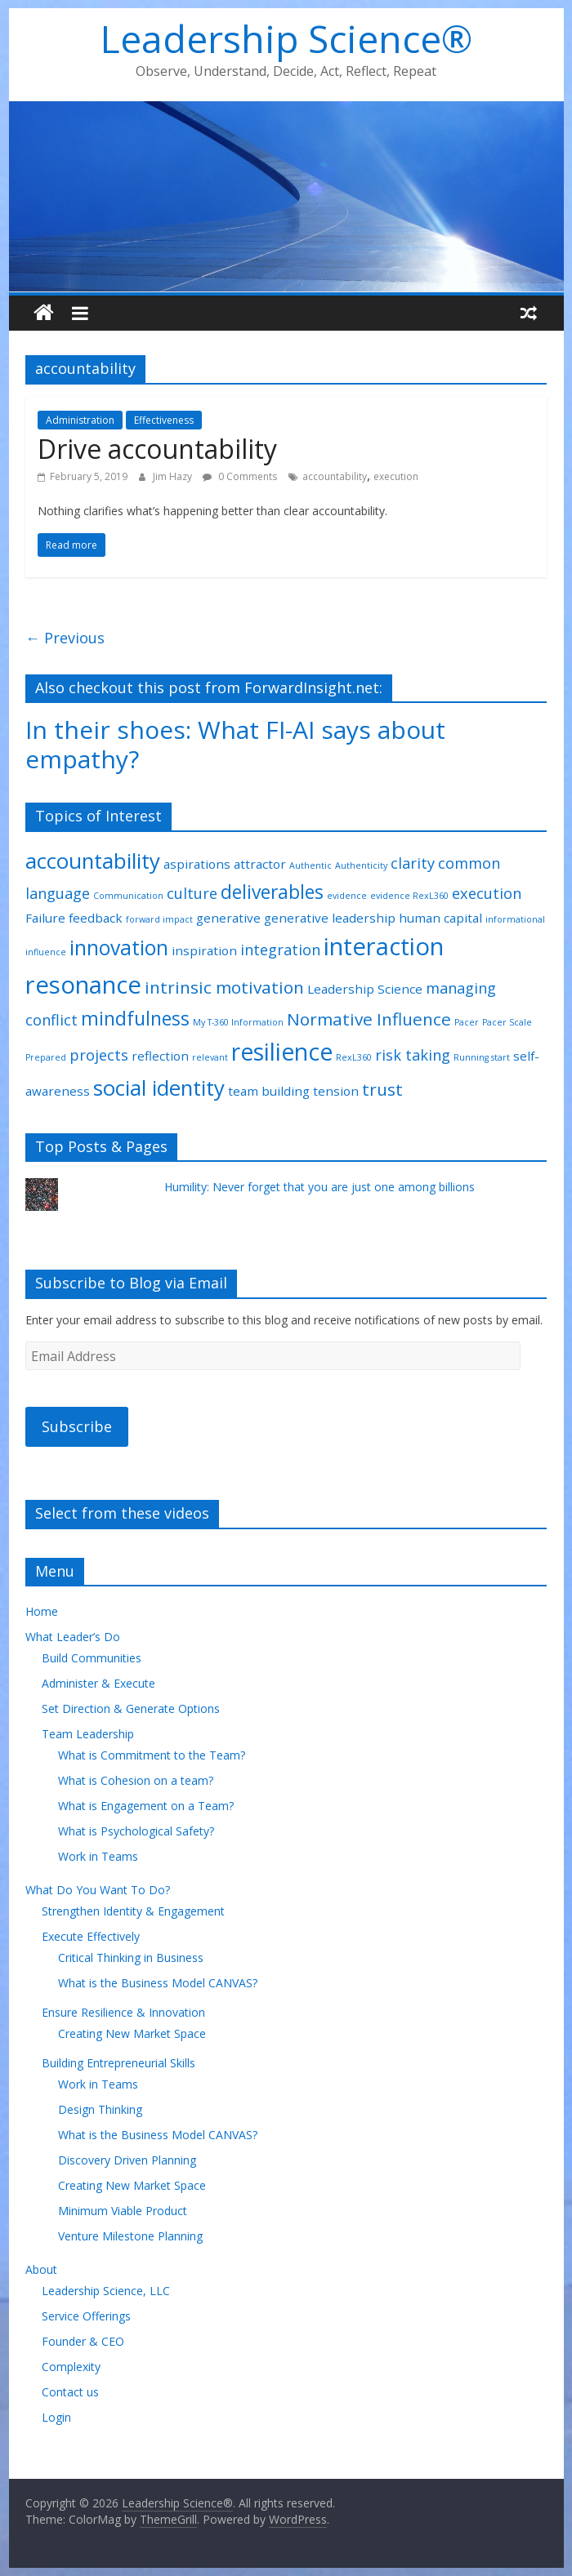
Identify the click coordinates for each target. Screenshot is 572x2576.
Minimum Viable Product (122, 2210)
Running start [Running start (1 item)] (482, 1057)
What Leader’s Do (72, 1636)
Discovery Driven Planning (127, 2160)
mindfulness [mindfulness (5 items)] (135, 1018)
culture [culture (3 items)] (192, 893)
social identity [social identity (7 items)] (159, 1087)
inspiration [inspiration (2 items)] (204, 950)
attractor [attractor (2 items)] (260, 864)
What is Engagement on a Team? (146, 1805)
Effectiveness (164, 420)
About (41, 2269)
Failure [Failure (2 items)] (45, 918)
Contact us (70, 2392)
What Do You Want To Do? (97, 1890)
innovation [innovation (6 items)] (118, 947)
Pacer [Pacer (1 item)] (466, 1022)
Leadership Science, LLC (106, 2290)
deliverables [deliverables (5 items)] (272, 892)
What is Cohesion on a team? (135, 1780)
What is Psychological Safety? (136, 1831)
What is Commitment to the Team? (151, 1755)
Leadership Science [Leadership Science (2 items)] (364, 989)
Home (41, 1611)
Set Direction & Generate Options (131, 1708)
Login (56, 2417)
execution (395, 476)
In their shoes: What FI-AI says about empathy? (235, 744)
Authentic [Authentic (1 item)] (310, 865)
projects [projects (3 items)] (98, 1055)
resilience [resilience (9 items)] (282, 1051)
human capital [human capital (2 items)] (440, 918)
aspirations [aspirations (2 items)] (196, 864)
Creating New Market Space (132, 2033)
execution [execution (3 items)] (486, 893)
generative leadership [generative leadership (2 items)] (329, 918)
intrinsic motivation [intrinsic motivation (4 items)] (224, 987)
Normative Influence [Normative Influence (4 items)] (369, 1019)
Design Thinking (100, 2109)
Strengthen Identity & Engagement (133, 1911)
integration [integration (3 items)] (280, 949)
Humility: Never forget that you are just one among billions (319, 1187)
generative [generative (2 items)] (228, 918)
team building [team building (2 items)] (269, 1091)
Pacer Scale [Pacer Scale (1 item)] (507, 1022)
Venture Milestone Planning (130, 2236)
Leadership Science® (286, 38)
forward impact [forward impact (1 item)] (159, 919)
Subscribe (77, 1426)
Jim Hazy (173, 476)
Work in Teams (98, 1856)
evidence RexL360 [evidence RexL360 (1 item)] (409, 895)
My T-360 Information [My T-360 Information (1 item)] (238, 1022)
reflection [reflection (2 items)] (160, 1056)
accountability (334, 476)
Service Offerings (86, 2316)
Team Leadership (88, 1734)
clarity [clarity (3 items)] (413, 863)
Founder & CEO (83, 2341)
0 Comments (240, 476)
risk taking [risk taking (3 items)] (412, 1055)
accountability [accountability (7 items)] (92, 860)
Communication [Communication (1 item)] (128, 895)
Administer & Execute (98, 1683)
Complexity (71, 2366)
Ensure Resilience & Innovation (123, 2012)
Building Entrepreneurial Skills (118, 2063)
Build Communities (91, 1658)
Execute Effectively (91, 1936)
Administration (80, 420)
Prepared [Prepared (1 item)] (45, 1057)
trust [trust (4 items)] (382, 1089)
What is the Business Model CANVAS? (157, 1983)
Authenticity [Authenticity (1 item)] (361, 865)
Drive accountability (157, 448)
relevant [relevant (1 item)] (210, 1057)
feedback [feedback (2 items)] (96, 918)
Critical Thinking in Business (130, 1957)
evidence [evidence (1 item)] (347, 895)
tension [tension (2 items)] (336, 1091)
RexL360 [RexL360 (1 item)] (354, 1057)
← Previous (65, 637)
